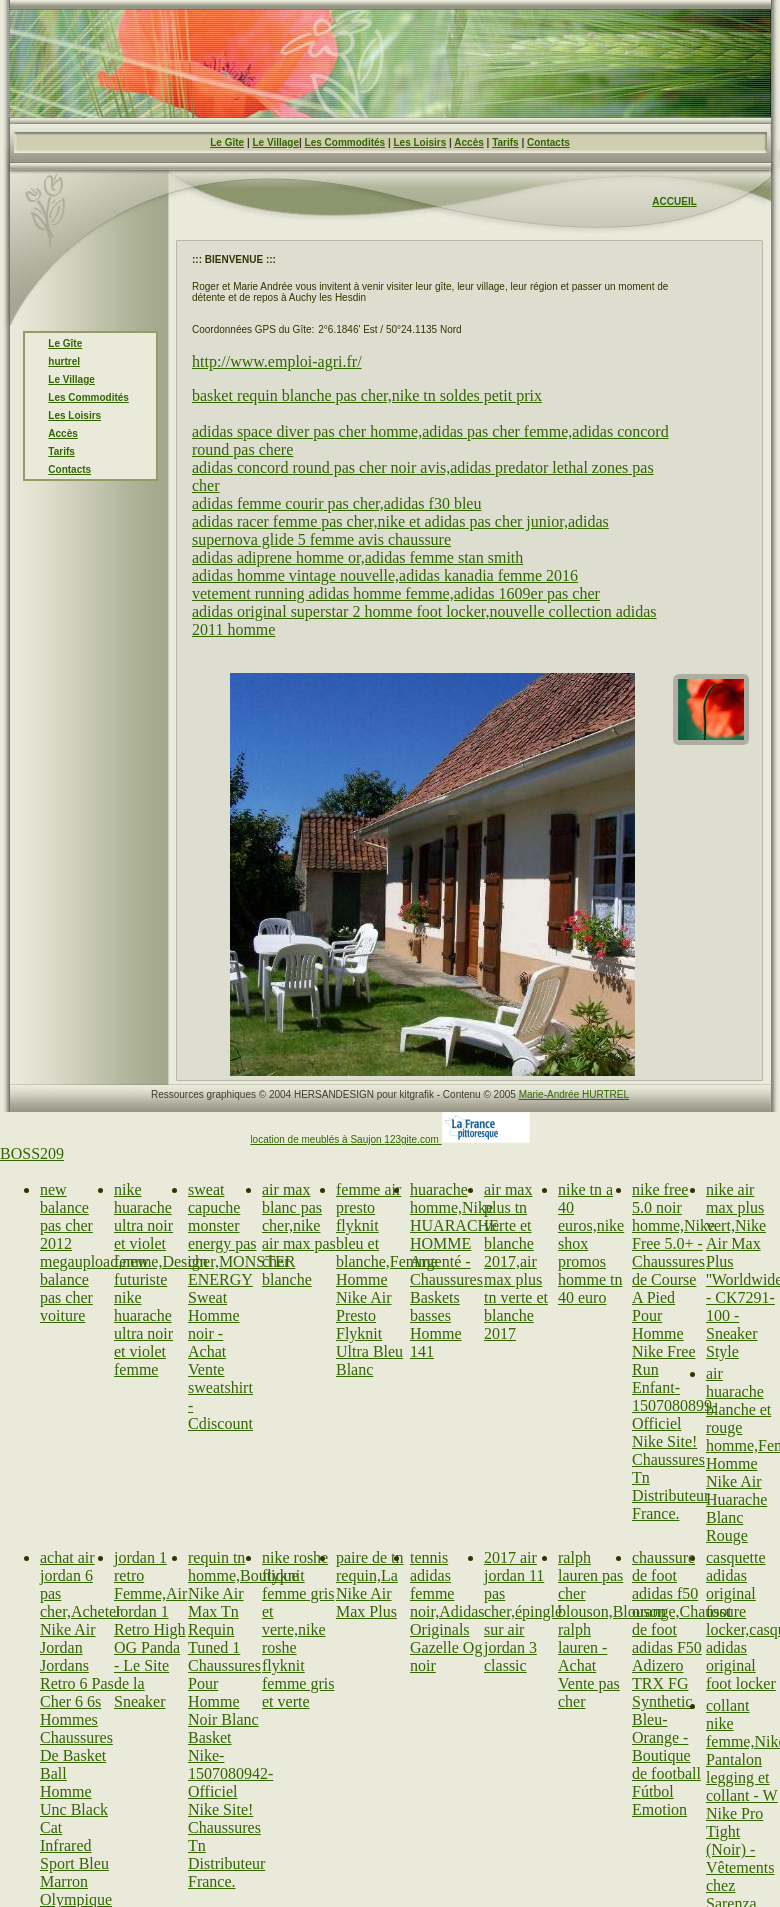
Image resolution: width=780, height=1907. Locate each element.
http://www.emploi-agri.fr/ (277, 361)
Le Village (275, 142)
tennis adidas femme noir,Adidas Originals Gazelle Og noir (447, 1611)
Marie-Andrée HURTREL (574, 1094)
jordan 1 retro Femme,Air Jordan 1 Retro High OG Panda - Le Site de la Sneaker (150, 1629)
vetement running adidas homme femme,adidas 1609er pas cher (396, 593)
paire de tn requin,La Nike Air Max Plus (370, 1584)
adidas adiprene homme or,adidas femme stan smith (357, 557)
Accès (468, 142)
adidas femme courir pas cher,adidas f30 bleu (336, 503)
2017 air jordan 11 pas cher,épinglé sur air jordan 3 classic (523, 1611)
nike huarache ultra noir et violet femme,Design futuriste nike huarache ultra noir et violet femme (161, 1279)
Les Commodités (345, 142)
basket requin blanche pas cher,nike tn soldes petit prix (367, 395)
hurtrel (64, 361)
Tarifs (505, 142)
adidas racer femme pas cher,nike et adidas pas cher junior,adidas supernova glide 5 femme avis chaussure (400, 530)
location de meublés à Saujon (317, 1139)
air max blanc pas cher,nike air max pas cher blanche (299, 1234)
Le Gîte (227, 142)
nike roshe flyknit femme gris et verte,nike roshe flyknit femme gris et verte (298, 1629)
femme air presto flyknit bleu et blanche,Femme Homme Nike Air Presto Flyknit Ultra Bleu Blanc (387, 1279)
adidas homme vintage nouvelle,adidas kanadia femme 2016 (385, 575)
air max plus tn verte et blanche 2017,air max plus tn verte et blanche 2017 (516, 1261)
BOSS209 (32, 1153)
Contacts (548, 142)
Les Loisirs (420, 142)
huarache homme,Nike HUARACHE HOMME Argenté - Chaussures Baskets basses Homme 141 (454, 1270)
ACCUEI (671, 201)
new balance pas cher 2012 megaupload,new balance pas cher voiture (94, 1252)
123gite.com (412, 1139)
